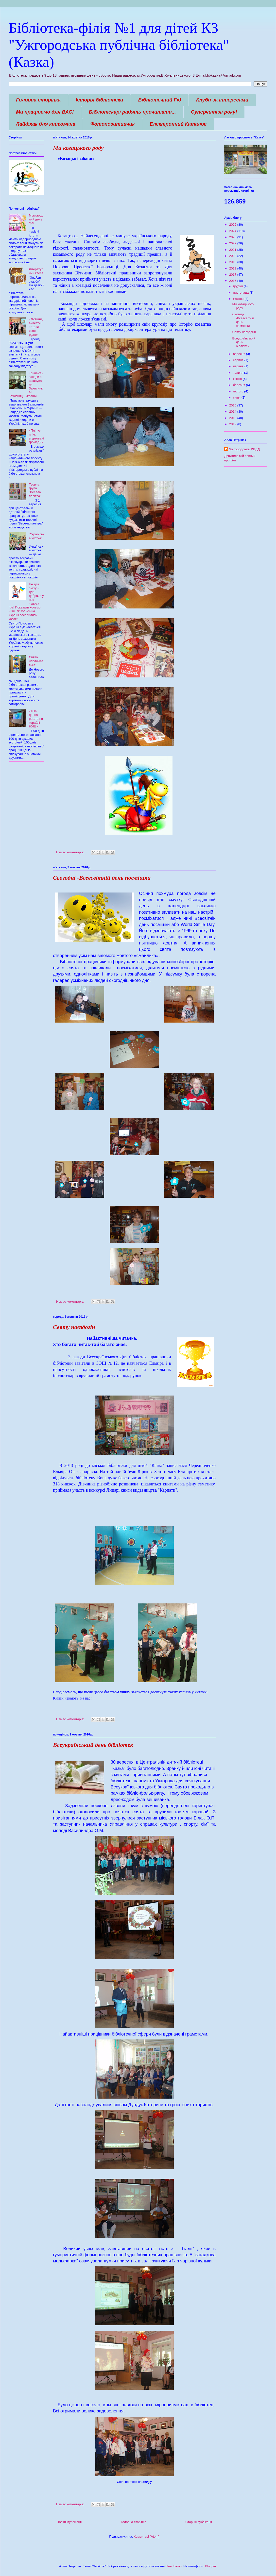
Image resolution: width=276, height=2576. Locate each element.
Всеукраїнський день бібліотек (93, 1745)
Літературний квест (36, 271)
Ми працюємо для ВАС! (45, 112)
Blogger (210, 2566)
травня (238, 372)
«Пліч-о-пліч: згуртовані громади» (36, 436)
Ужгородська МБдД (244, 449)
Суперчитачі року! (214, 112)
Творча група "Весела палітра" (35, 490)
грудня (238, 286)
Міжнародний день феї (36, 219)
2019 (233, 262)
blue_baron (174, 2566)
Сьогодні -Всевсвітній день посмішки (102, 878)
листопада (241, 292)
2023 (233, 237)
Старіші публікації (198, 2522)
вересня (239, 354)
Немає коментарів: (70, 852)
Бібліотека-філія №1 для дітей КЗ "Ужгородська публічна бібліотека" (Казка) (119, 45)
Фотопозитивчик (112, 124)
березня (239, 385)
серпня (238, 360)
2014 (233, 411)
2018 (233, 268)
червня (238, 366)
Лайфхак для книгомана (45, 124)
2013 (233, 418)
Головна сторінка (38, 99)
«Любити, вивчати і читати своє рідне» (36, 326)
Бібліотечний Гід (159, 99)
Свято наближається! (36, 661)
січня (237, 397)
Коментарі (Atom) (146, 2536)
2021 (233, 250)
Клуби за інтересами (222, 99)
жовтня (238, 299)
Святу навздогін (74, 1327)
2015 (233, 405)
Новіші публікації (69, 2522)
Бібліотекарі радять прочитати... (132, 112)
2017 (233, 274)
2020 (233, 256)
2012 (233, 424)
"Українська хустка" (36, 536)
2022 (233, 243)
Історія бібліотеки (99, 99)
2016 (233, 281)
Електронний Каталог (178, 124)
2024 (233, 231)
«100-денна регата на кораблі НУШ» (36, 718)
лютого (238, 391)
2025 (233, 224)
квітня (238, 379)
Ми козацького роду (78, 148)
